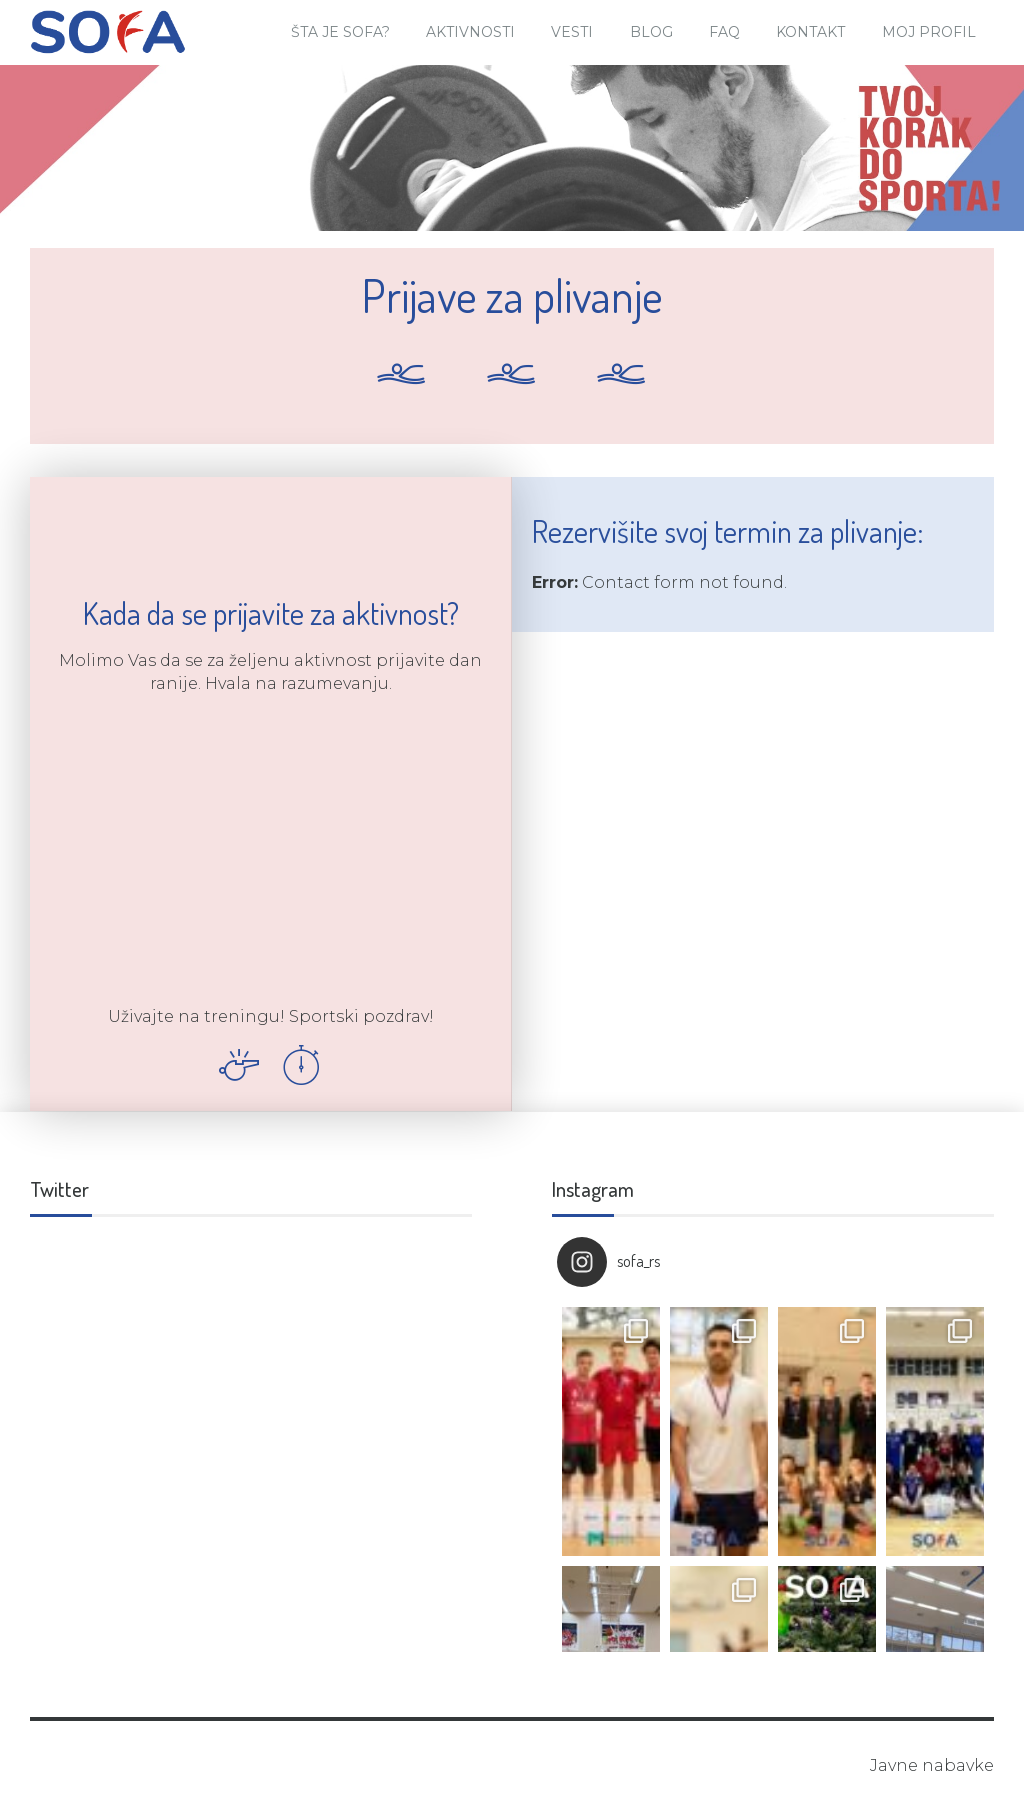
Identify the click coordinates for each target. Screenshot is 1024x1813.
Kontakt (810, 32)
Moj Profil (929, 32)
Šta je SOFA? (340, 32)
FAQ (724, 32)
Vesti (572, 32)
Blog (651, 32)
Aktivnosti (470, 32)
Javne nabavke (932, 1765)
